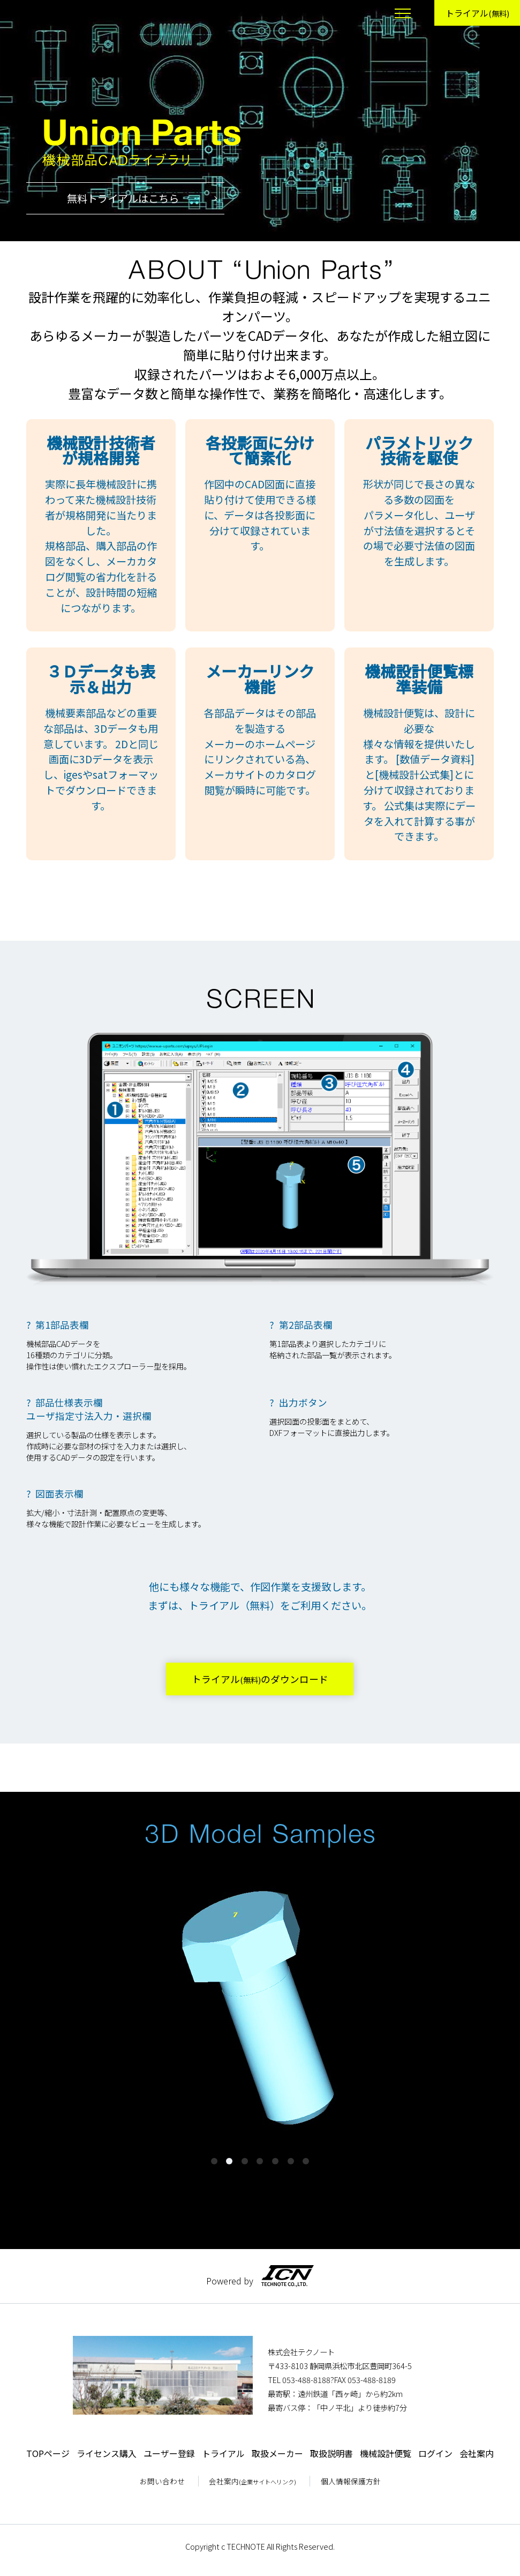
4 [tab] (260, 2161)
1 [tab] (214, 2161)
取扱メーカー (277, 2453)
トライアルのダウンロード (260, 1679)
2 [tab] (229, 2161)
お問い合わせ (162, 2481)
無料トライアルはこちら (102, 198)
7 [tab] (306, 2161)
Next (474, 2020)
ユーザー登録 (169, 2453)
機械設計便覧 (385, 2453)
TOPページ (48, 2453)
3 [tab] (245, 2161)
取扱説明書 (331, 2453)
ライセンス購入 (107, 2453)
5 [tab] (275, 2161)
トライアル (477, 12)
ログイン (435, 2453)
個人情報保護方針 (351, 2481)
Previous (46, 2020)
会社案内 (476, 2453)
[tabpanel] (260, 2006)
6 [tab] (291, 2161)
